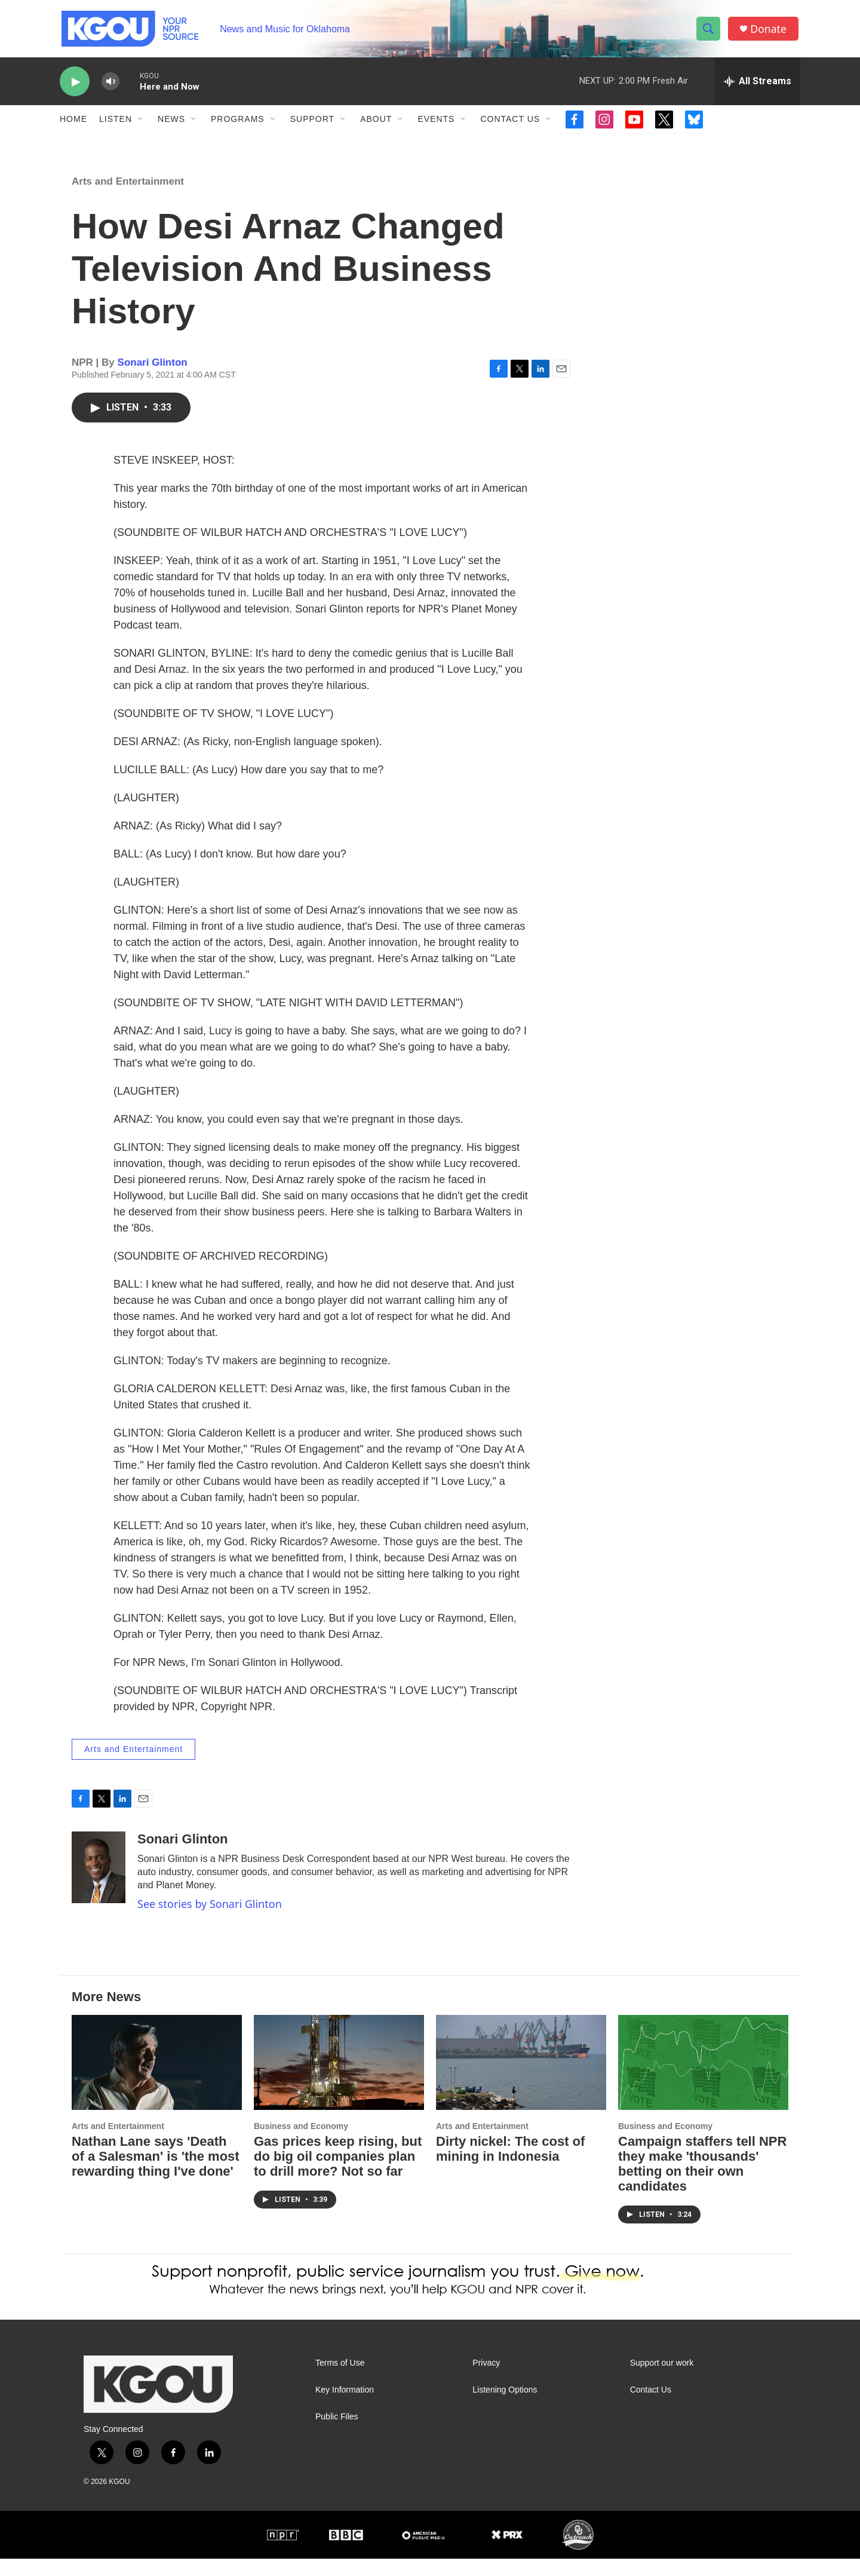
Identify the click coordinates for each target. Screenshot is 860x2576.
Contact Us (510, 124)
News (171, 124)
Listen (115, 124)
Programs (238, 124)
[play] (74, 87)
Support (312, 124)
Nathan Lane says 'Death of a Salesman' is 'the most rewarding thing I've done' (155, 2173)
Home (73, 124)
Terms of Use (339, 2380)
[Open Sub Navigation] (141, 124)
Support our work (662, 2380)
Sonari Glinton (153, 379)
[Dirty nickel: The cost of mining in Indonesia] (521, 2079)
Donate (769, 31)
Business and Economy (301, 2143)
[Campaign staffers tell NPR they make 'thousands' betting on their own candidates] (703, 2079)
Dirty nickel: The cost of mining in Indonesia (510, 2166)
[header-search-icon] (709, 32)
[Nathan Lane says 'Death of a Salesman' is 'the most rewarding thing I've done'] (157, 2079)
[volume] (110, 86)
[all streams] (757, 87)
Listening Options (504, 2407)
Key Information (344, 2407)
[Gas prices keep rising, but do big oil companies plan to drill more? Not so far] (339, 2079)
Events (435, 124)
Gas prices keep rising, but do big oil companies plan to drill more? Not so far (338, 2173)
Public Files (336, 2434)
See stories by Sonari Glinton (209, 1921)
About (376, 124)
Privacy (486, 2380)
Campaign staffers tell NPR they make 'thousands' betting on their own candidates (702, 2181)
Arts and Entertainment (128, 198)
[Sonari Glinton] (98, 1884)
